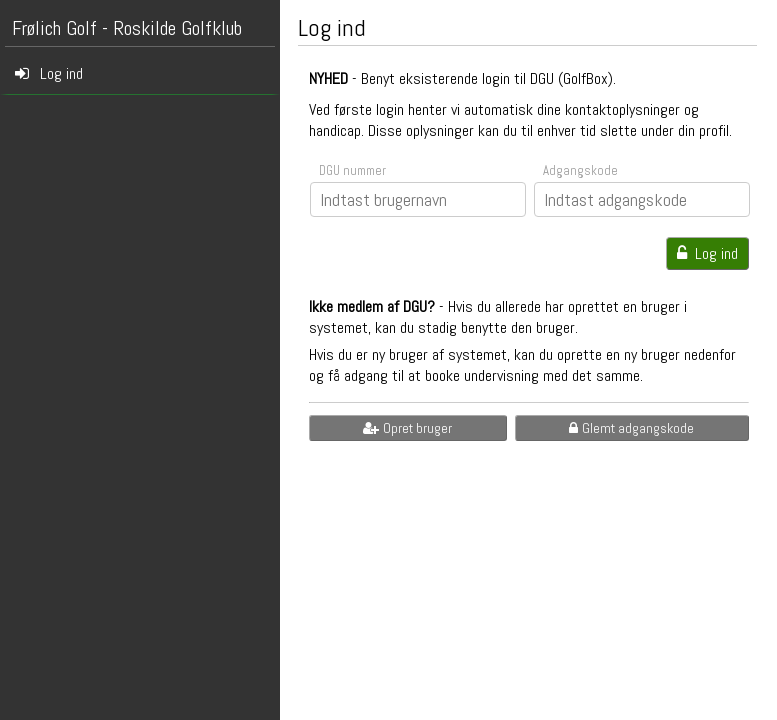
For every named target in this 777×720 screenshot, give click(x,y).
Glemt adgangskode (631, 428)
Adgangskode (580, 170)
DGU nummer (352, 170)
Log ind (707, 253)
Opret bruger (407, 428)
